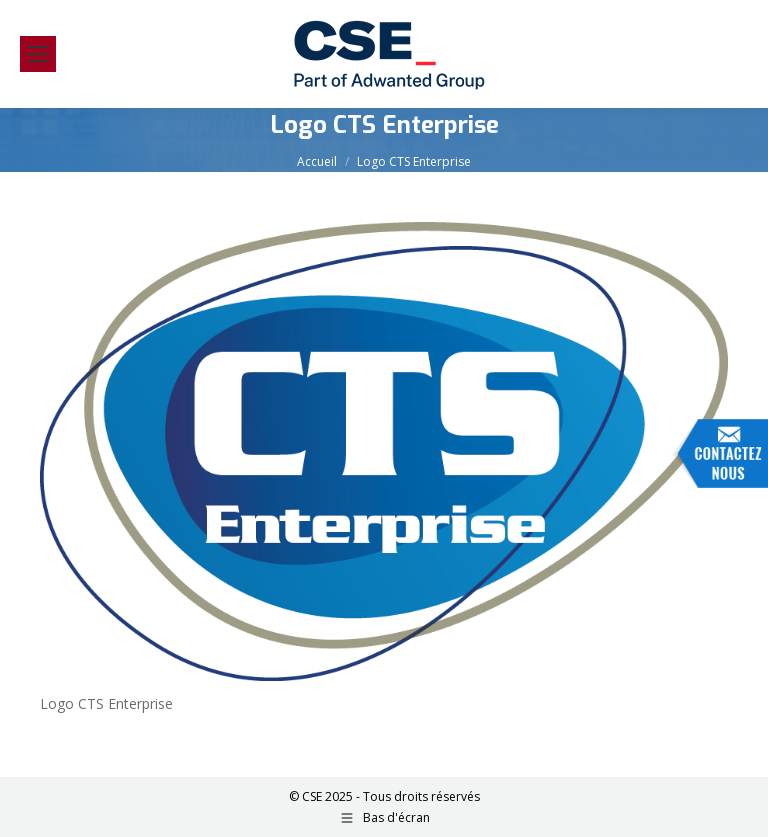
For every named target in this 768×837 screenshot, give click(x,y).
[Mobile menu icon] (38, 54)
